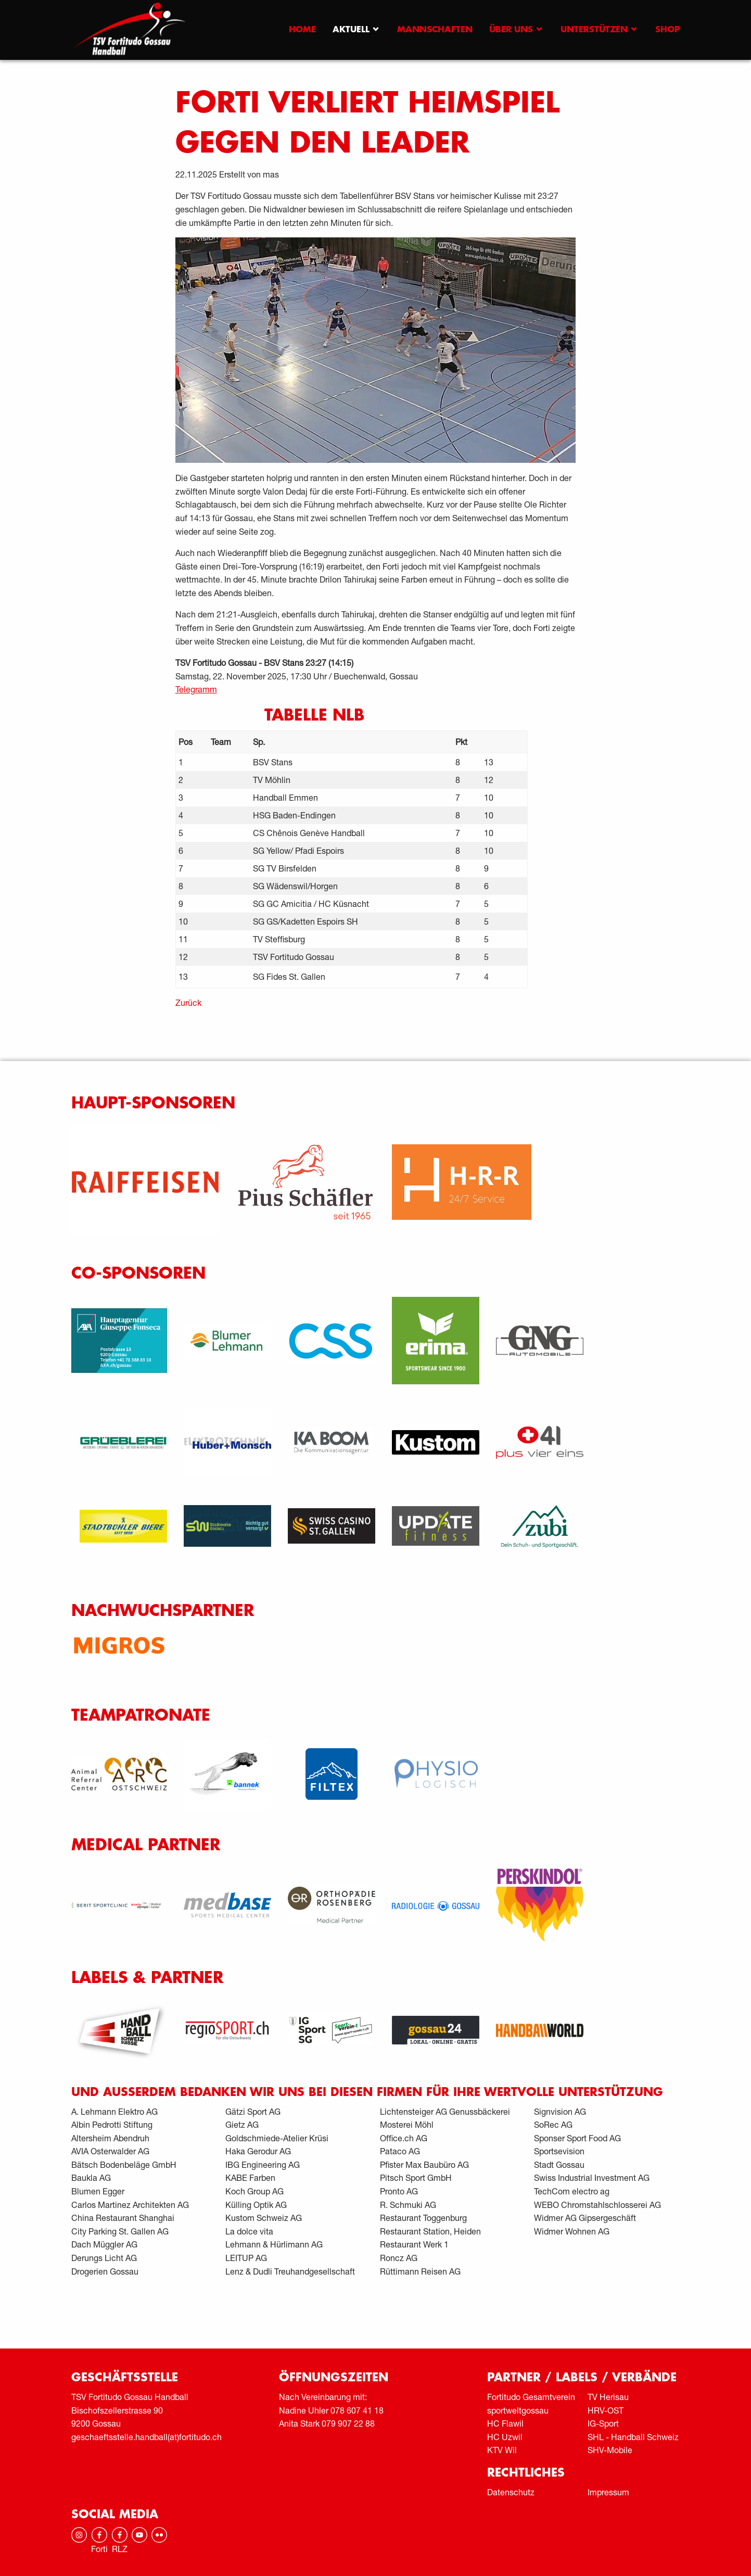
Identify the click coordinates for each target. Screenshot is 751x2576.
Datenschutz (510, 2492)
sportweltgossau (518, 2410)
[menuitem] (302, 30)
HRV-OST (605, 2410)
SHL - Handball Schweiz (633, 2437)
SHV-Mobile (610, 2450)
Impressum (608, 2492)
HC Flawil (505, 2423)
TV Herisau (608, 2397)
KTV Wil (502, 2450)
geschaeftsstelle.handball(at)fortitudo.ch (146, 2437)
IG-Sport (603, 2423)
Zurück (188, 1002)
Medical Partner (145, 1845)
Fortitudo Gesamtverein (531, 2397)
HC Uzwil (505, 2437)
